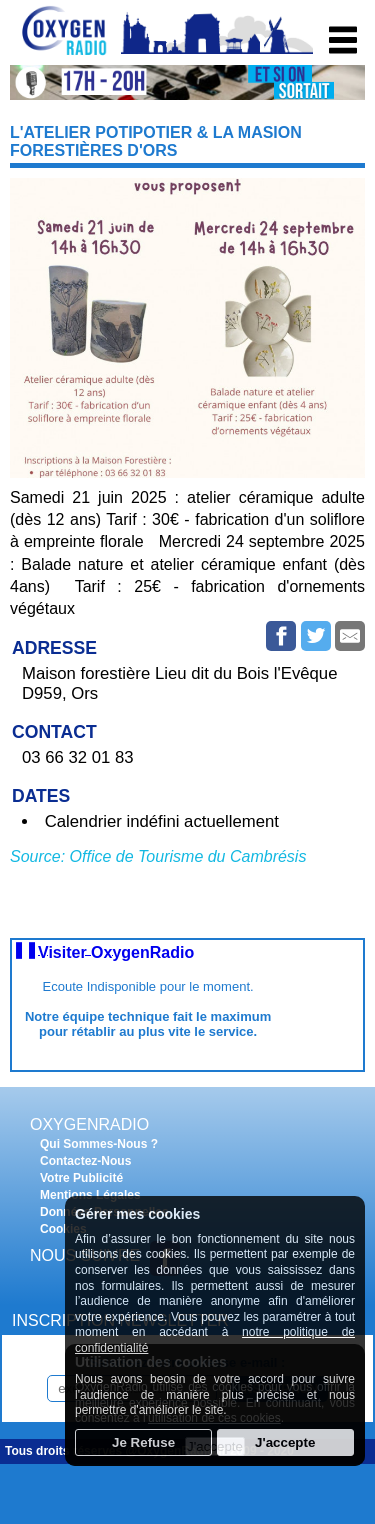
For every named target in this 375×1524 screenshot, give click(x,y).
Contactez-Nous (85, 1161)
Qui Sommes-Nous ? (99, 1144)
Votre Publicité (81, 1178)
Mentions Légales (90, 1195)
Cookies (63, 1229)
